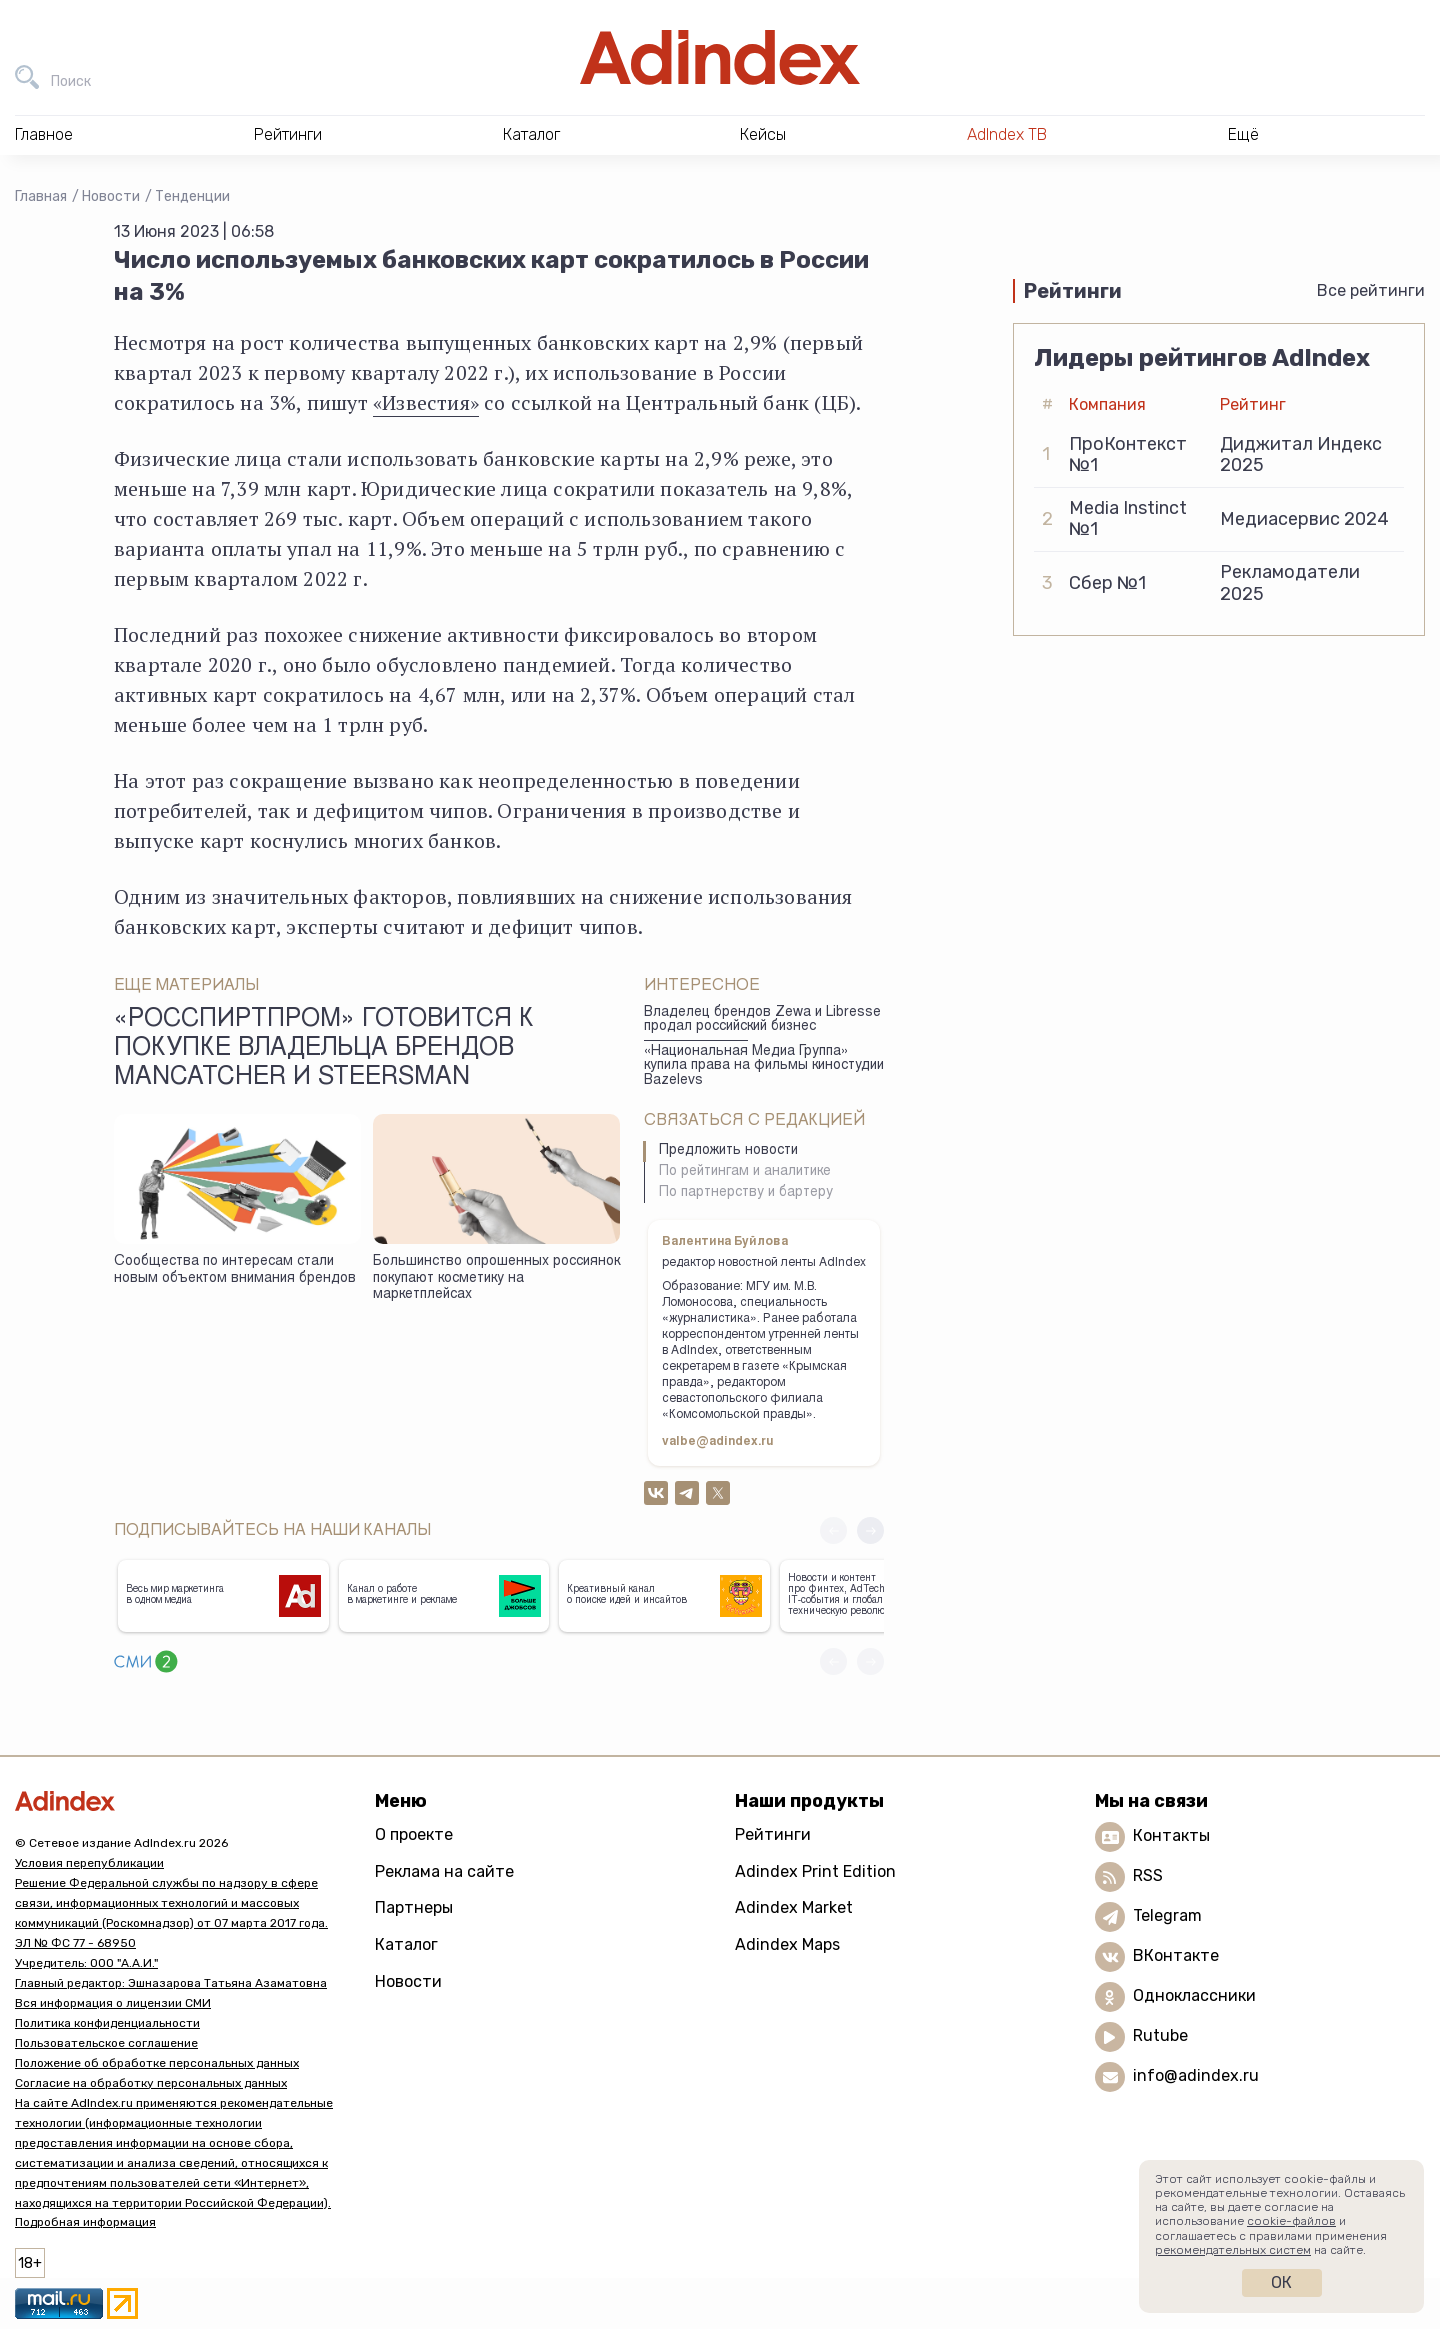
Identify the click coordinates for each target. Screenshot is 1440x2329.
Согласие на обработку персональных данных (151, 2083)
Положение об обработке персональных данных (157, 2063)
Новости (111, 196)
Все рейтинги (1371, 290)
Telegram (1167, 1915)
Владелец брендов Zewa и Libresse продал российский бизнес (762, 1020)
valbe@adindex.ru (718, 1442)
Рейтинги (773, 1834)
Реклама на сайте (444, 1871)
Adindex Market (794, 1907)
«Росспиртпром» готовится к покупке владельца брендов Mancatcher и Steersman (324, 1050)
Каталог (406, 1944)
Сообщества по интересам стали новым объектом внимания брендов (235, 1270)
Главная (41, 196)
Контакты (1171, 1835)
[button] (870, 1530)
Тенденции (192, 196)
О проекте (414, 1834)
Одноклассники (1194, 1995)
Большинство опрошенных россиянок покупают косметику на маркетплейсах (496, 1278)
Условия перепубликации (89, 1863)
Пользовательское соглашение (106, 2043)
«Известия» (426, 402)
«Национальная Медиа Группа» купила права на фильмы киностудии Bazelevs (764, 1066)
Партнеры (414, 1907)
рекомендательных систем (1233, 2250)
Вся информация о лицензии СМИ (113, 2003)
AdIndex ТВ (1007, 134)
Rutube (1160, 2035)
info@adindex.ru (1196, 2075)
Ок (1281, 2282)
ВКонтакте (1176, 1955)
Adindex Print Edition (815, 1871)
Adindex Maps (787, 1944)
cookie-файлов (1291, 2221)
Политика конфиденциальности (107, 2023)
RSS (1148, 1875)
